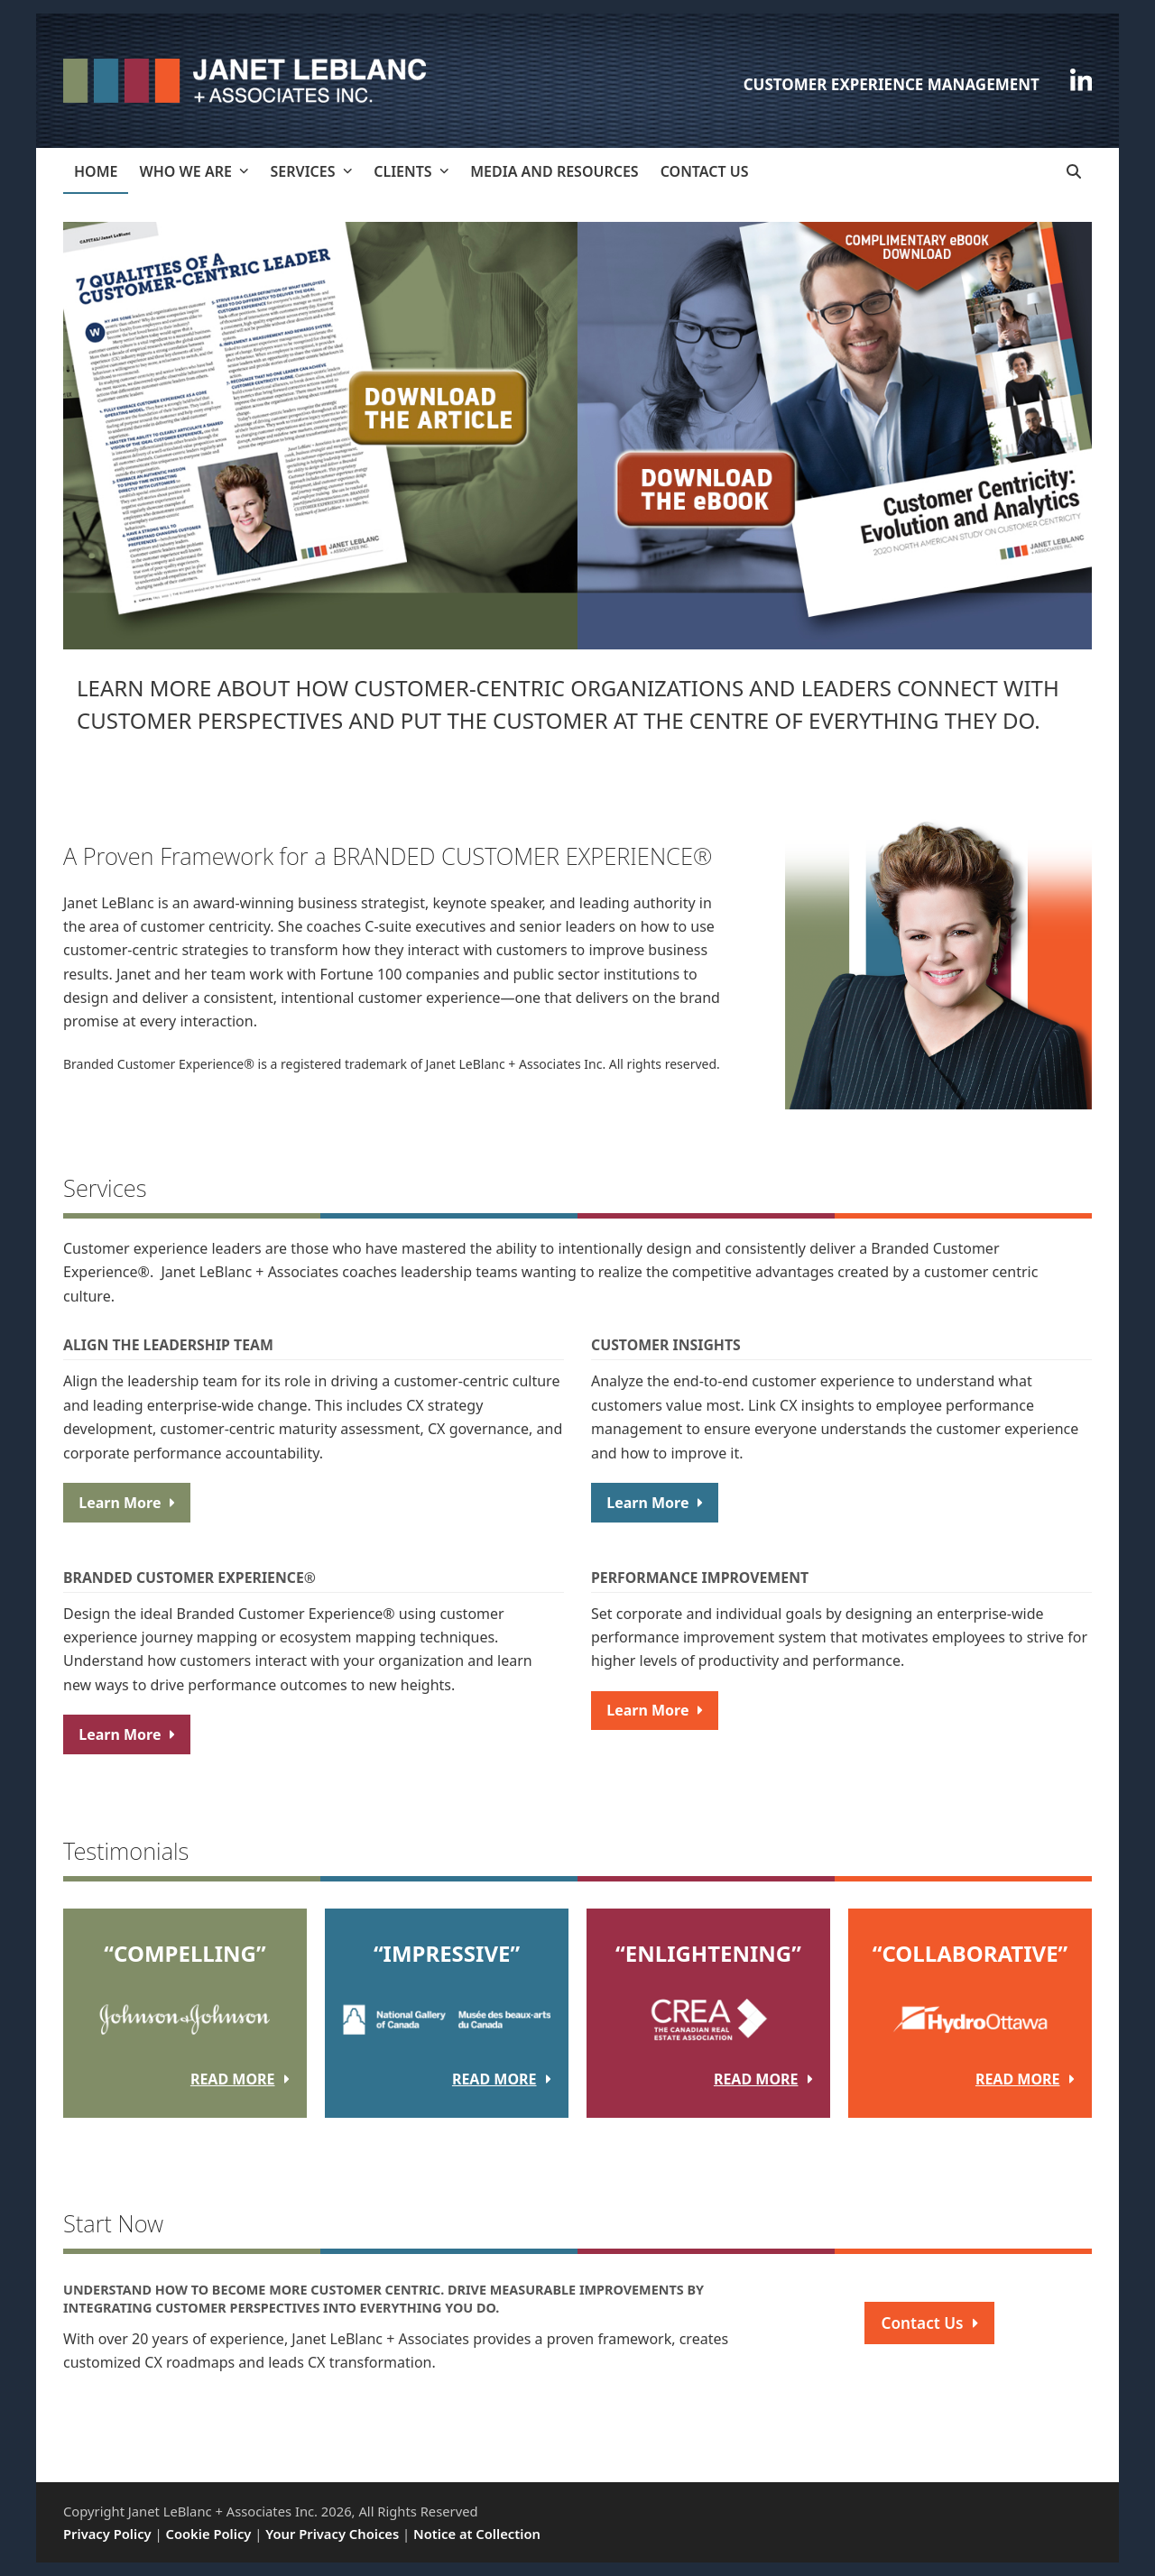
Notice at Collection (477, 2534)
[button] (1074, 171)
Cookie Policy (209, 2534)
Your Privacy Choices (332, 2534)
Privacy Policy (107, 2534)
